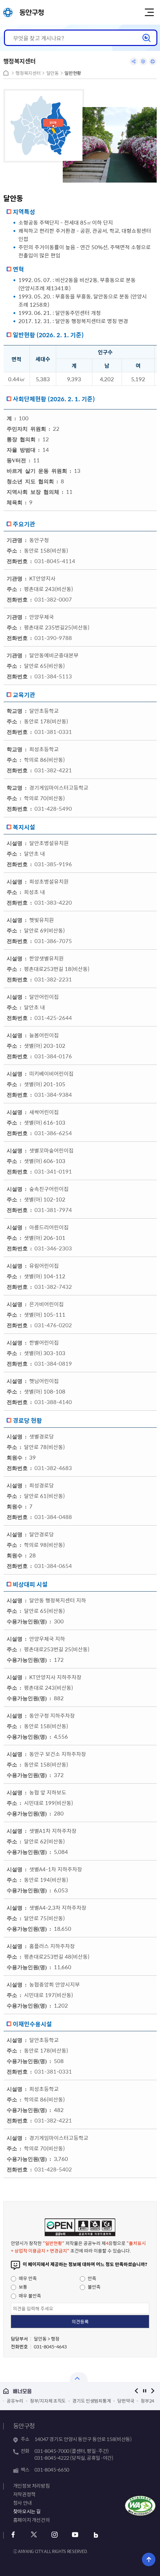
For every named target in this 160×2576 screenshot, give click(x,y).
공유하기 (134, 61)
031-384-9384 (53, 1094)
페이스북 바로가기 (13, 2535)
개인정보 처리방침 (31, 2485)
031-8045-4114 (54, 561)
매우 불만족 (26, 2295)
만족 (88, 2278)
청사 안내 (22, 2502)
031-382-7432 (53, 1286)
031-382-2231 (53, 979)
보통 (19, 2286)
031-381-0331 (53, 732)
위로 (148, 2559)
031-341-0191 (53, 1171)
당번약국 (125, 2400)
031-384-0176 (53, 1056)
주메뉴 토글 (149, 12)
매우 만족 (24, 2278)
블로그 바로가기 (96, 2535)
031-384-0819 (53, 1363)
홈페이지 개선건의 (31, 2519)
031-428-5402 (53, 2169)
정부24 (147, 2400)
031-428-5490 (53, 808)
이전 (136, 2391)
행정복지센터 (27, 73)
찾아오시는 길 (27, 2511)
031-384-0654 (53, 1566)
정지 (144, 2391)
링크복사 (143, 61)
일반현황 (72, 73)
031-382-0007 (53, 599)
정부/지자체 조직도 (48, 2400)
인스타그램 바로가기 (54, 2535)
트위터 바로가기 (34, 2535)
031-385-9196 (53, 864)
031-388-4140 (53, 1402)
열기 (79, 2377)
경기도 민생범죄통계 (91, 2400)
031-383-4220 (53, 902)
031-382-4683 (53, 1468)
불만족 (90, 2286)
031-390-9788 (53, 638)
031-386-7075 (53, 941)
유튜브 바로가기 (75, 2535)
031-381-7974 (53, 1210)
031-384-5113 (53, 676)
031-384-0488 (53, 1517)
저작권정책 (24, 2494)
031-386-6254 (53, 1133)
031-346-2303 (53, 1248)
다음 (153, 2391)
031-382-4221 (53, 770)
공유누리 (15, 2400)
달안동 (52, 73)
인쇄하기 (153, 61)
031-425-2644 (53, 1018)
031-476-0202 (53, 1325)
